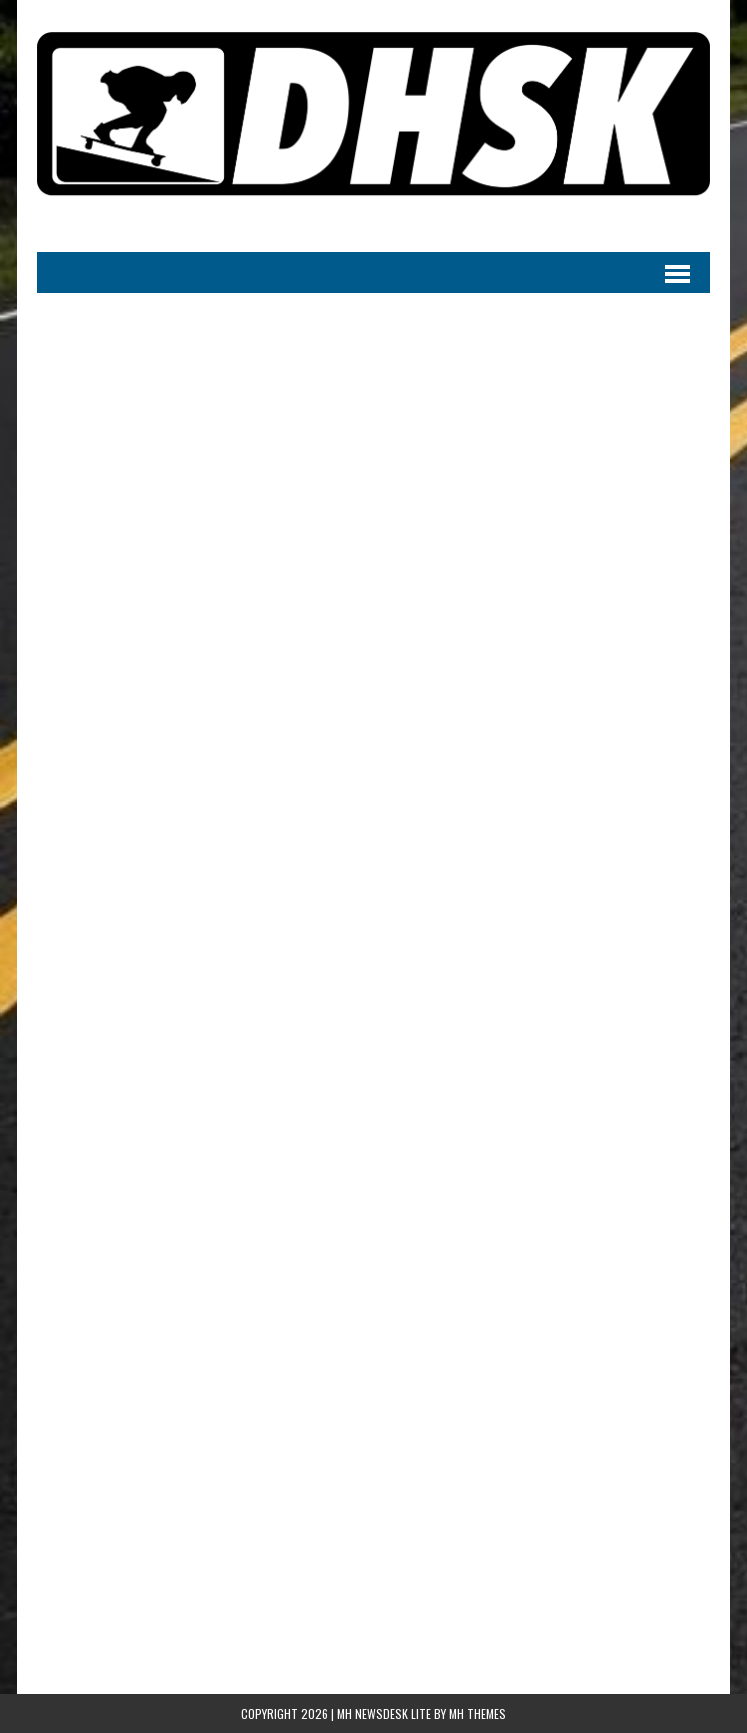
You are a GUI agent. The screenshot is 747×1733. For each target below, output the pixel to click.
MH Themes (477, 1713)
